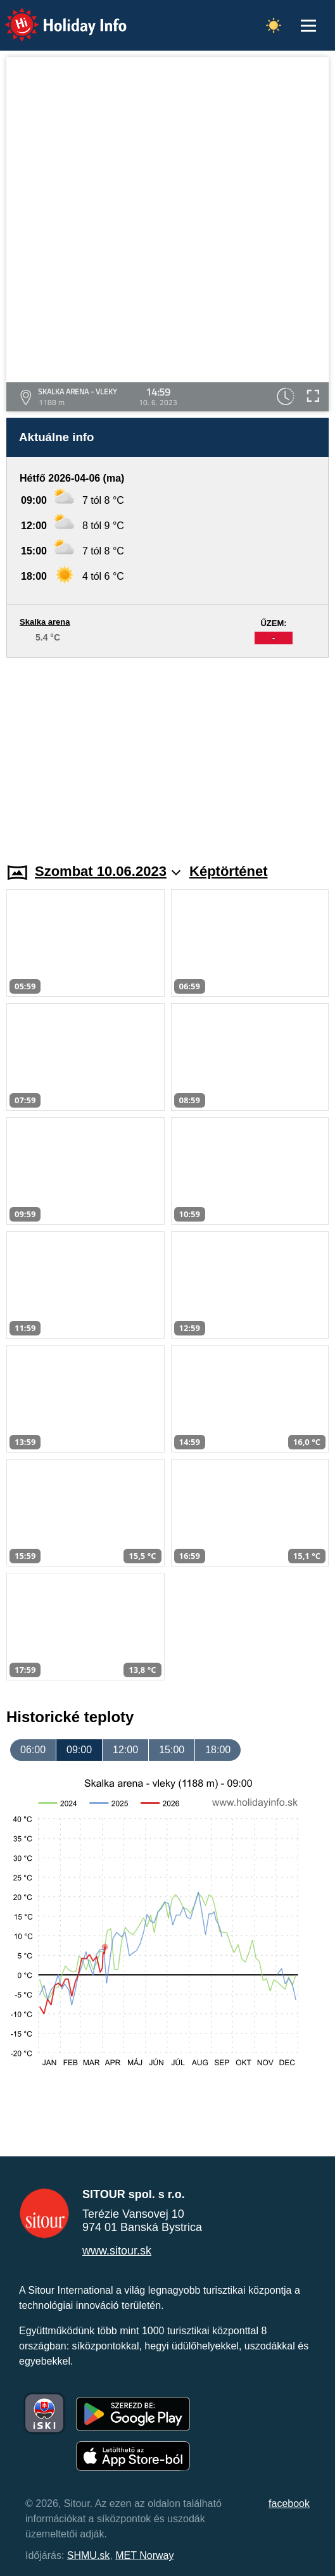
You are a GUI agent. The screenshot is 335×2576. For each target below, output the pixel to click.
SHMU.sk (88, 2555)
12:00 (125, 1749)
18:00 (218, 1749)
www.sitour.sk (116, 2250)
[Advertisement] (167, 752)
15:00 (171, 1749)
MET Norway (144, 2555)
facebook (289, 2503)
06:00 (33, 1749)
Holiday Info (53, 16)
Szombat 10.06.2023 (107, 871)
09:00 (79, 1749)
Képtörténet (228, 871)
